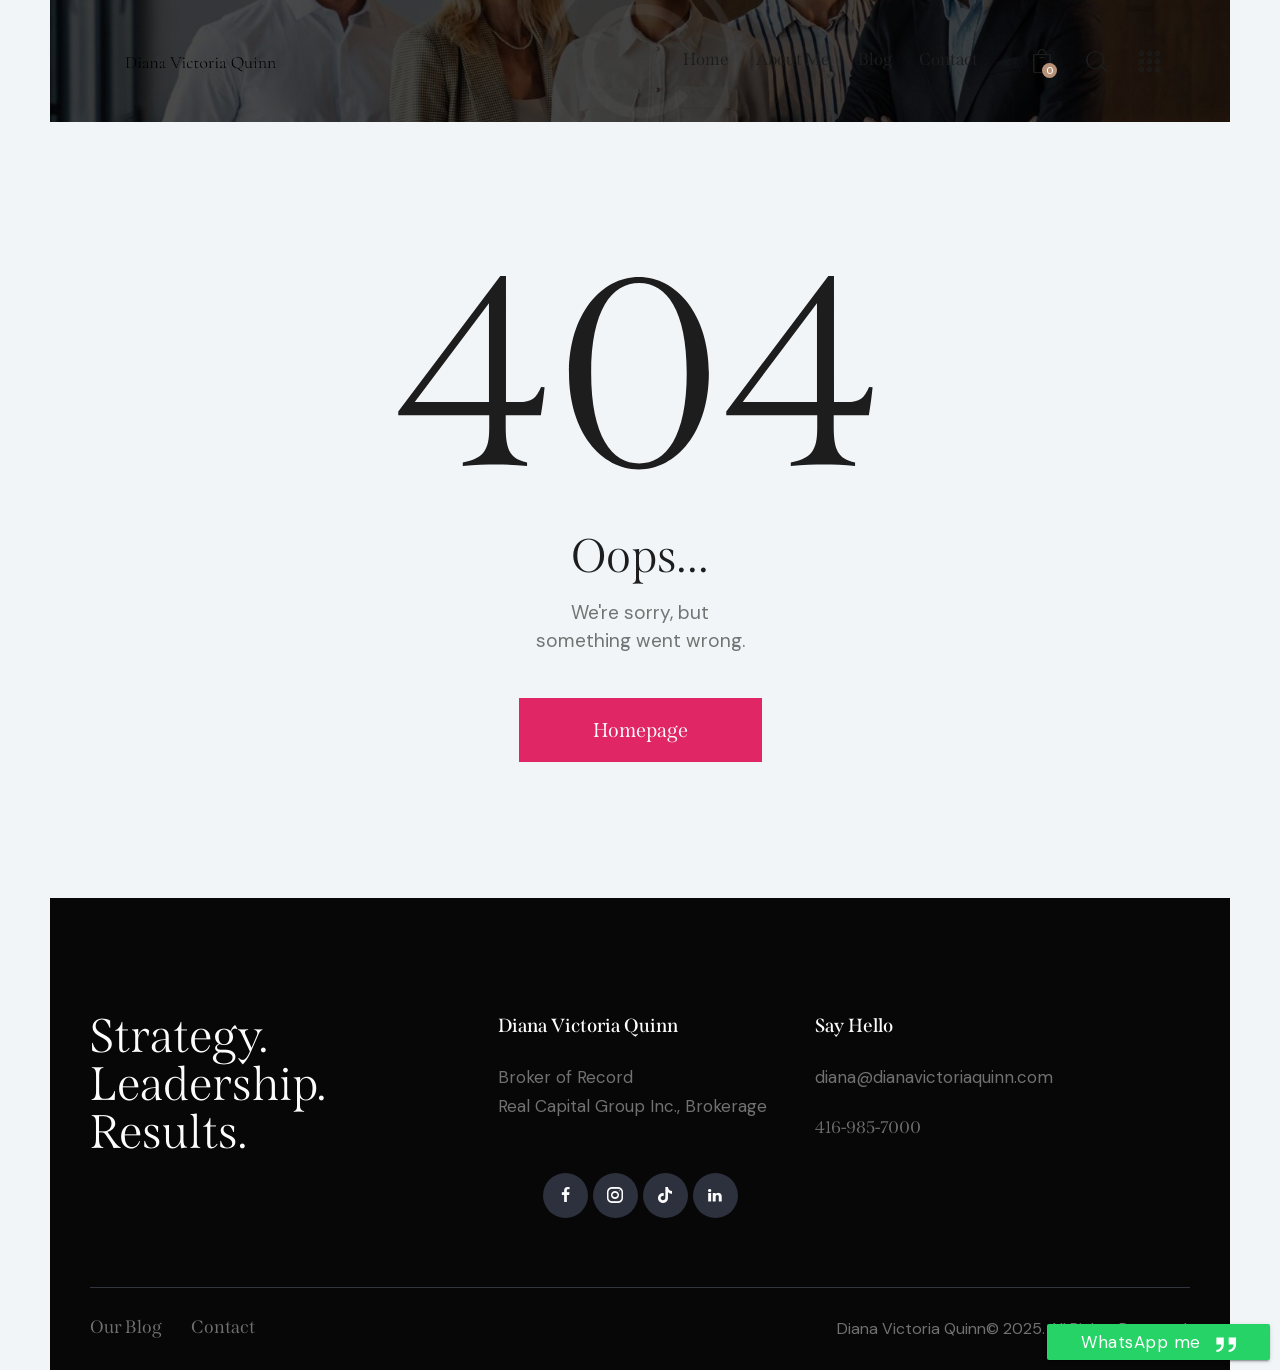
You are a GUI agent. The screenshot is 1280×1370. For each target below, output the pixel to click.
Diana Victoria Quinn (911, 1328)
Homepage (640, 730)
